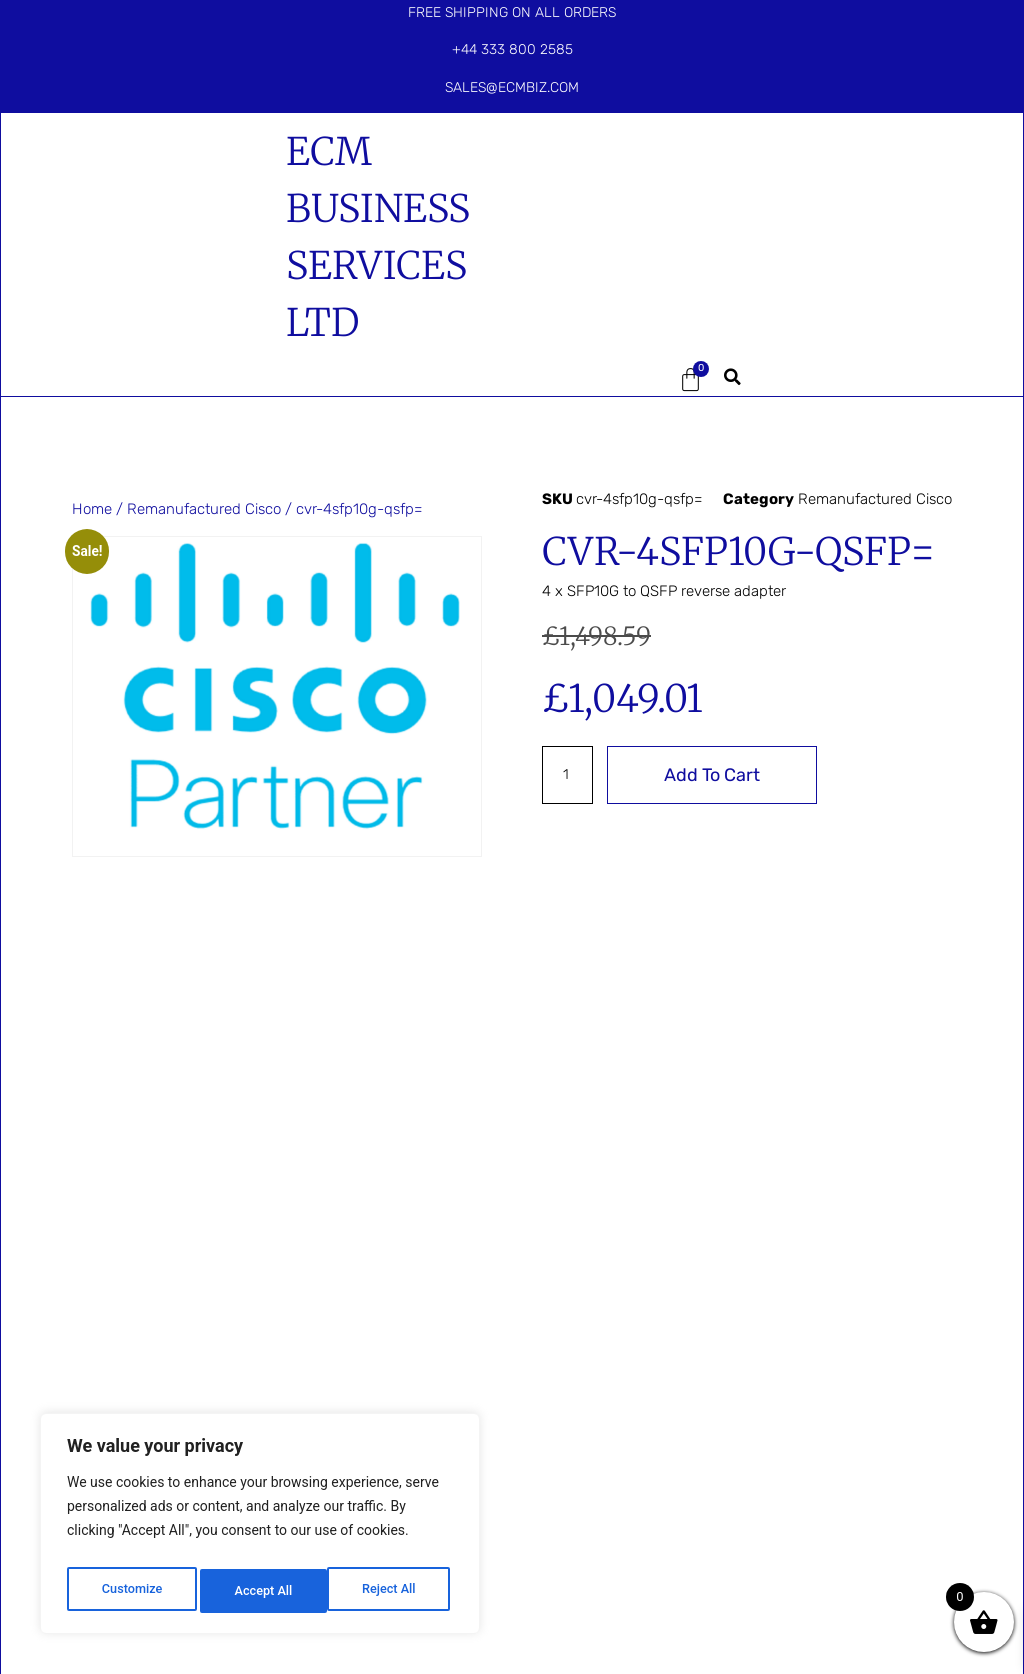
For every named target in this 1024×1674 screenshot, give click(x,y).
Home (92, 509)
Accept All (391, 1591)
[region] (260, 1529)
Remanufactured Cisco (204, 509)
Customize (130, 1591)
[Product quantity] (569, 775)
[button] (592, 380)
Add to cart (715, 775)
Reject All (261, 1591)
